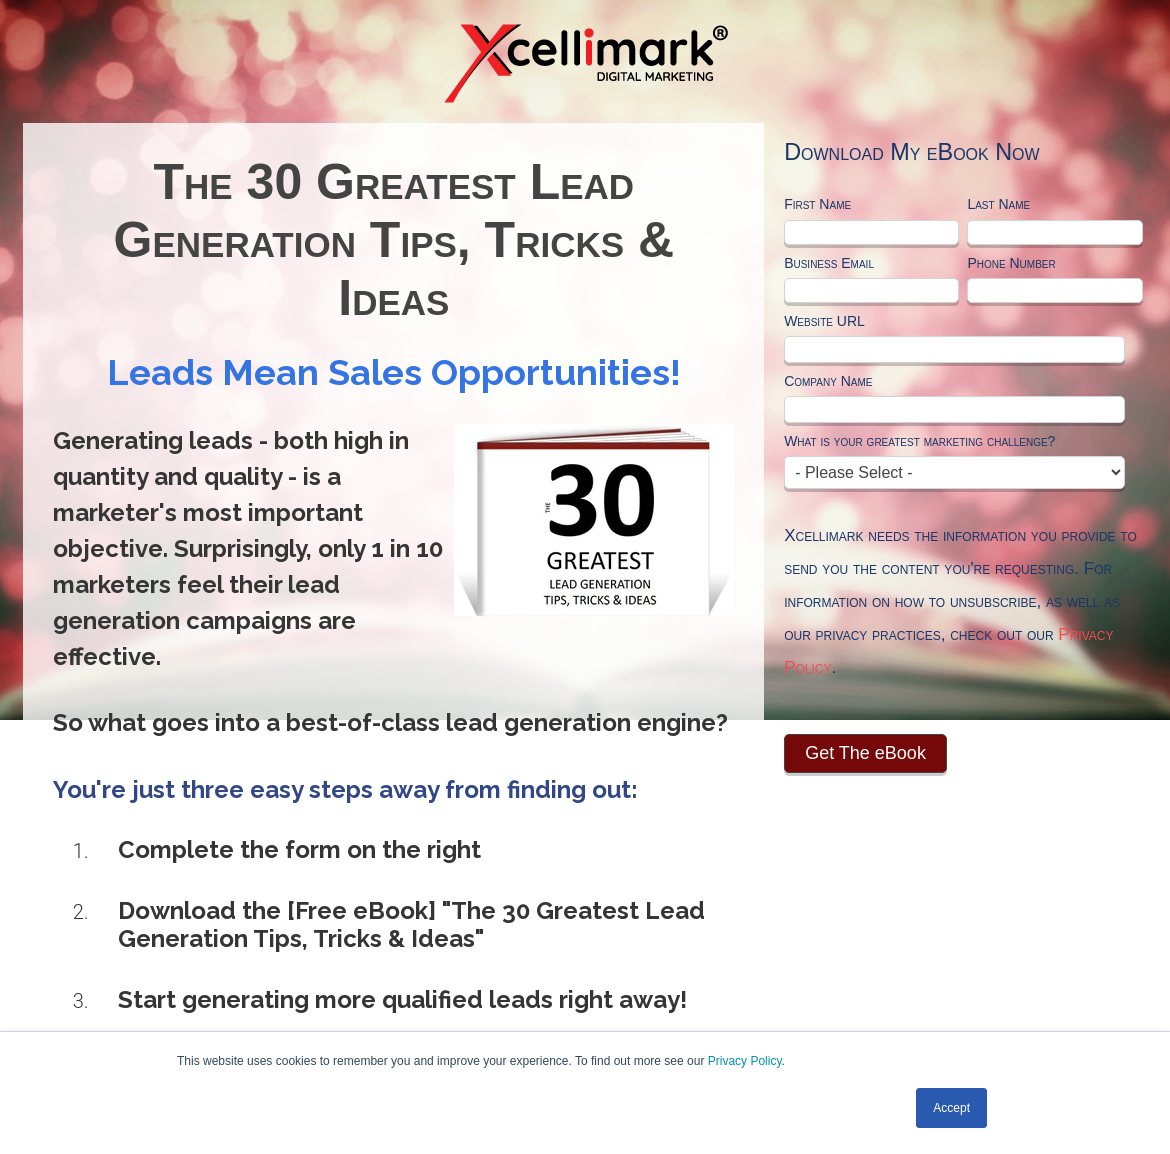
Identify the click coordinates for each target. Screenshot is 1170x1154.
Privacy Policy (745, 1061)
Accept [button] (951, 1108)
